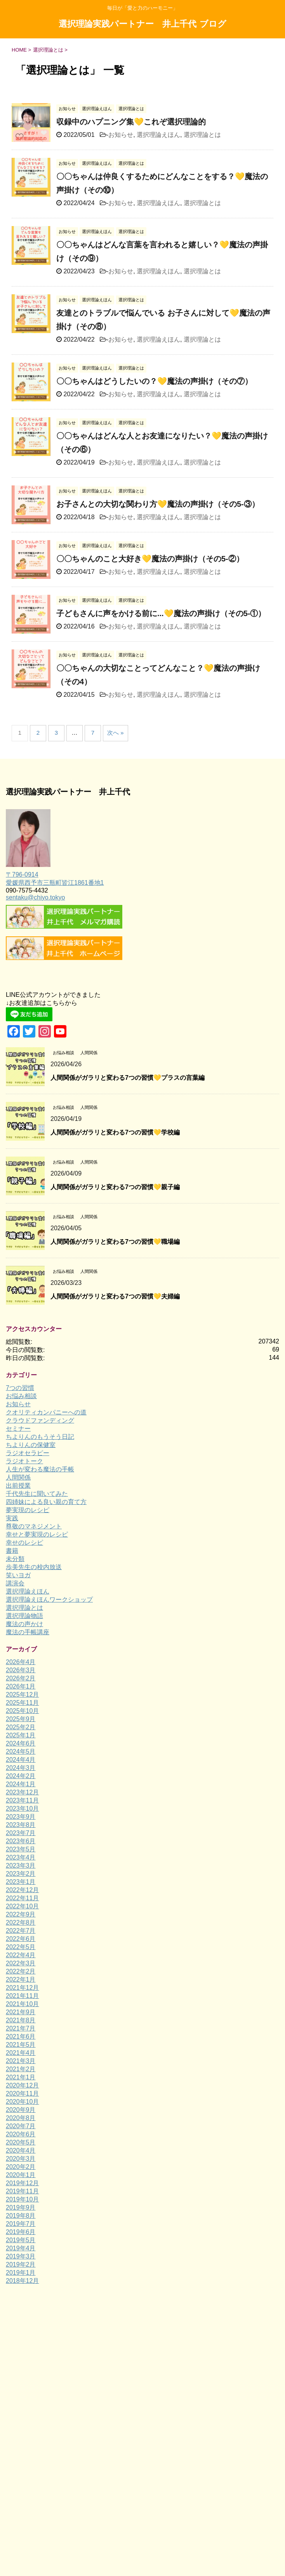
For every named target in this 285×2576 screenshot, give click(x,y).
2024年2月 (21, 1776)
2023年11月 (22, 1800)
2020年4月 (21, 2150)
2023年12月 (22, 1792)
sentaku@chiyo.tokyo (35, 897)
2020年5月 (21, 2142)
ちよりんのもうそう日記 (40, 1436)
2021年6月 (21, 2036)
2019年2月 (21, 2264)
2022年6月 (21, 1938)
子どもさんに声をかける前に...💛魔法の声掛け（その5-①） (161, 613)
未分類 (15, 1559)
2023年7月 (21, 1833)
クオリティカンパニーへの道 (46, 1412)
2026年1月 (21, 1686)
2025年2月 (21, 1727)
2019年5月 (21, 2240)
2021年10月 (22, 2004)
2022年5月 (21, 1947)
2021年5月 (21, 2044)
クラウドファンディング (40, 1420)
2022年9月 (21, 1914)
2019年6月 (21, 2232)
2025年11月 (22, 1702)
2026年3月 (21, 1670)
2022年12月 (22, 1890)
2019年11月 (22, 2191)
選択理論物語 (24, 1616)
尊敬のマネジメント (34, 1526)
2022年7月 (21, 1930)
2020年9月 (21, 2109)
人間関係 (18, 1477)
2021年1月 (21, 2077)
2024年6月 (21, 1743)
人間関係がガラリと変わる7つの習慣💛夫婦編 (115, 1296)
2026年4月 (21, 1662)
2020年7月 (21, 2126)
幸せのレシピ (24, 1542)
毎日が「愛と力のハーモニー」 (142, 2342)
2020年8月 (21, 2118)
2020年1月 (21, 2175)
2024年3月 (21, 1768)
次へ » (115, 732)
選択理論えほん (158, 134)
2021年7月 (21, 2028)
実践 (12, 1518)
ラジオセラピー (27, 1453)
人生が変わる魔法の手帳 (40, 1469)
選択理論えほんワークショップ (49, 1599)
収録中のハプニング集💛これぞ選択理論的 (131, 121)
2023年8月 (21, 1825)
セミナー (18, 1428)
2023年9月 (21, 1816)
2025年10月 (22, 1711)
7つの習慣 (20, 1388)
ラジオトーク (24, 1461)
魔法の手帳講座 (27, 1632)
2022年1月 (21, 1979)
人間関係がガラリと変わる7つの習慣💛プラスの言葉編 (127, 1077)
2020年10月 (22, 2101)
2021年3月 (21, 2061)
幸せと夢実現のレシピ (37, 1534)
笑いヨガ (18, 1575)
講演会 (15, 1583)
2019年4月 (21, 2248)
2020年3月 (21, 2158)
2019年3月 (21, 2256)
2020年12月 (22, 2085)
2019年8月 (21, 2215)
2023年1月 (21, 1881)
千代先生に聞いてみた (37, 1493)
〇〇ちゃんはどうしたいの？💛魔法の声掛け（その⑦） (154, 381)
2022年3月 (21, 1963)
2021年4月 (21, 2052)
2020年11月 (22, 2093)
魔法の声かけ (24, 1624)
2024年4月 (21, 1759)
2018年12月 (22, 2280)
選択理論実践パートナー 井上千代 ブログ (142, 24)
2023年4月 (21, 1857)
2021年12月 (22, 1987)
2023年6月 (21, 1841)
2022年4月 (21, 1955)
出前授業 (18, 1485)
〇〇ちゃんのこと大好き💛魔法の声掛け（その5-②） (150, 558)
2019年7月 (21, 2223)
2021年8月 (21, 2020)
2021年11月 (22, 1995)
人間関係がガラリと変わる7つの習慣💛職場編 (115, 1241)
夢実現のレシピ (27, 1510)
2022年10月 (22, 1906)
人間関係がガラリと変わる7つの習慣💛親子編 (115, 1187)
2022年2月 (21, 1971)
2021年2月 (21, 2069)
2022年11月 (22, 1898)
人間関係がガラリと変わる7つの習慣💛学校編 (115, 1132)
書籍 (12, 1550)
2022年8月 (21, 1922)
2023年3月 (21, 1865)
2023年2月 (21, 1873)
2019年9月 (21, 2207)
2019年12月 (22, 2183)
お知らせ (120, 134)
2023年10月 (22, 1808)
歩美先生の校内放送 (34, 1567)
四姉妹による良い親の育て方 (46, 1502)
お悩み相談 (21, 1396)
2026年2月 (21, 1678)
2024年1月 (21, 1784)
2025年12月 (22, 1694)
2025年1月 (21, 1735)
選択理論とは (202, 134)
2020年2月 (21, 2166)
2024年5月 (21, 1751)
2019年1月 (21, 2272)
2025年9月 (21, 1719)
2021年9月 (21, 2012)
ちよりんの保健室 (31, 1445)
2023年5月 (21, 1849)
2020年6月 (21, 2134)
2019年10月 (22, 2199)
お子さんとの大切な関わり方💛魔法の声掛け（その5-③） (157, 504)
